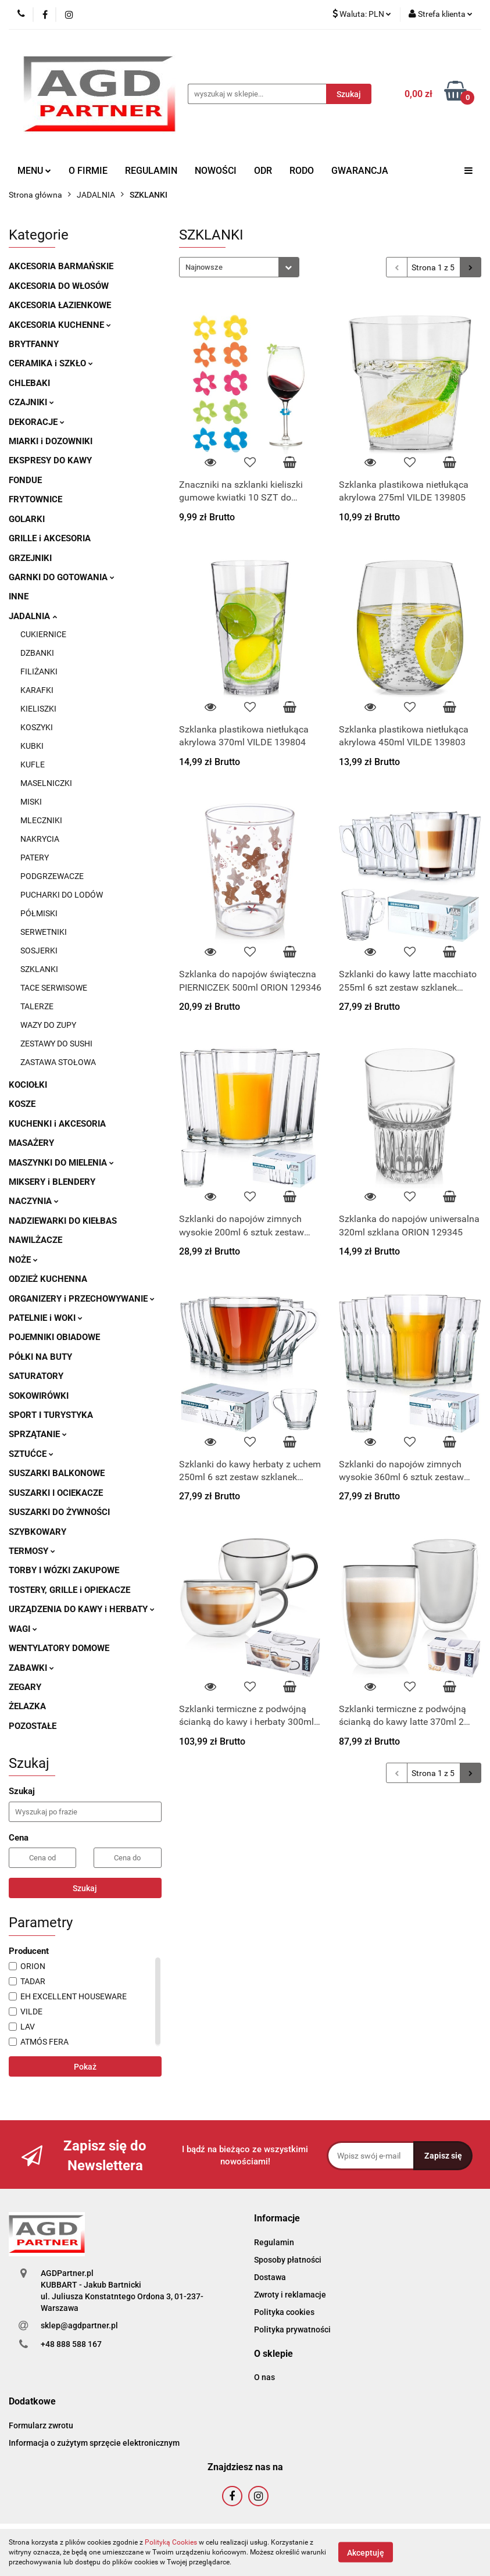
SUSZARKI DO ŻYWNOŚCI (59, 1512)
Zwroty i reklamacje (290, 2294)
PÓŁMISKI (39, 913)
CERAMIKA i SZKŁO (51, 363)
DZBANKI (37, 653)
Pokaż (85, 2066)
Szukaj (85, 1888)
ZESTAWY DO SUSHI (56, 1043)
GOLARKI (27, 519)
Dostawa (270, 2277)
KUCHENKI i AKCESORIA (57, 1124)
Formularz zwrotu (41, 2425)
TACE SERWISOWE (53, 987)
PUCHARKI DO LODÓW (61, 894)
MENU (34, 170)
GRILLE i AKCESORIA (50, 538)
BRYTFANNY (34, 344)
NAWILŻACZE (35, 1240)
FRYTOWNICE (35, 499)
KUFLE (32, 764)
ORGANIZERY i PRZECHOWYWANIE (82, 1299)
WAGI (23, 1629)
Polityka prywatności (292, 2329)
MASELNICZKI (46, 783)
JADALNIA (33, 616)
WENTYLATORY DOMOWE (59, 1648)
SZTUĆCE (31, 1454)
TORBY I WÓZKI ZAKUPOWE (64, 1570)
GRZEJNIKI (30, 558)
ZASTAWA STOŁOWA (58, 1062)
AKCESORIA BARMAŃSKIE (61, 266)
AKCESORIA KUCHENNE (60, 325)
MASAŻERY (31, 1143)
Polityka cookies (284, 2312)
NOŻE (23, 1260)
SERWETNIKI (43, 932)
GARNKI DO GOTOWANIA (62, 577)
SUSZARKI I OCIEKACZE (56, 1493)
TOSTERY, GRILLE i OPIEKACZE (69, 1590)
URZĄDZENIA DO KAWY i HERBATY (82, 1609)
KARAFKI (36, 690)
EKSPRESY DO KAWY (50, 460)
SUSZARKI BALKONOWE (57, 1473)
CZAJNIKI (31, 402)
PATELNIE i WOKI (46, 1318)
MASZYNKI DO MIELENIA (61, 1162)
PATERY (34, 857)
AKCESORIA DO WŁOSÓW (59, 286)
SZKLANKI (39, 969)
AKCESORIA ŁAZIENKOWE (60, 305)
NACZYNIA (34, 1201)
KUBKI (32, 746)
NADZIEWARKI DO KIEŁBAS (63, 1221)
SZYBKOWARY (37, 1532)
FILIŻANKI (39, 671)
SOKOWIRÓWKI (39, 1396)
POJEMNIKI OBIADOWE (54, 1337)
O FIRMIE (88, 170)
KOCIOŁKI (28, 1085)
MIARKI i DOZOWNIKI (50, 441)
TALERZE (36, 1006)
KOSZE (22, 1104)
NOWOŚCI (216, 170)
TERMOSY (32, 1551)
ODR (263, 170)
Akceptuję (365, 2552)
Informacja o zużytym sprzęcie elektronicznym (94, 2443)
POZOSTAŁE (32, 1726)
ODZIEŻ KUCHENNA (48, 1279)
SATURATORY (36, 1376)
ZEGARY (25, 1687)
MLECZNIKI (41, 820)
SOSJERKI (39, 950)
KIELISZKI (38, 708)
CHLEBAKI (29, 383)
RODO (301, 170)
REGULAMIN (151, 170)
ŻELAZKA (27, 1706)
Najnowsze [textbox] (204, 267)
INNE (18, 596)
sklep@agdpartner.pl (79, 2325)
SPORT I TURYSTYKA (51, 1415)
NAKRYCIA (39, 839)
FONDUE (25, 480)
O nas (264, 2377)
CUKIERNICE (43, 634)
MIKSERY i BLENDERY (52, 1182)
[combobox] (239, 267)
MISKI (31, 801)
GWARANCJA (359, 170)
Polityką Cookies (171, 2542)
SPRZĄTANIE (38, 1434)
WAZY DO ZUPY (48, 1025)
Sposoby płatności (287, 2259)
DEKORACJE (37, 422)
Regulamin (274, 2242)
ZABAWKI (31, 1668)
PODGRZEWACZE (52, 876)
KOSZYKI (36, 727)
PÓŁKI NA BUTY (40, 1357)
